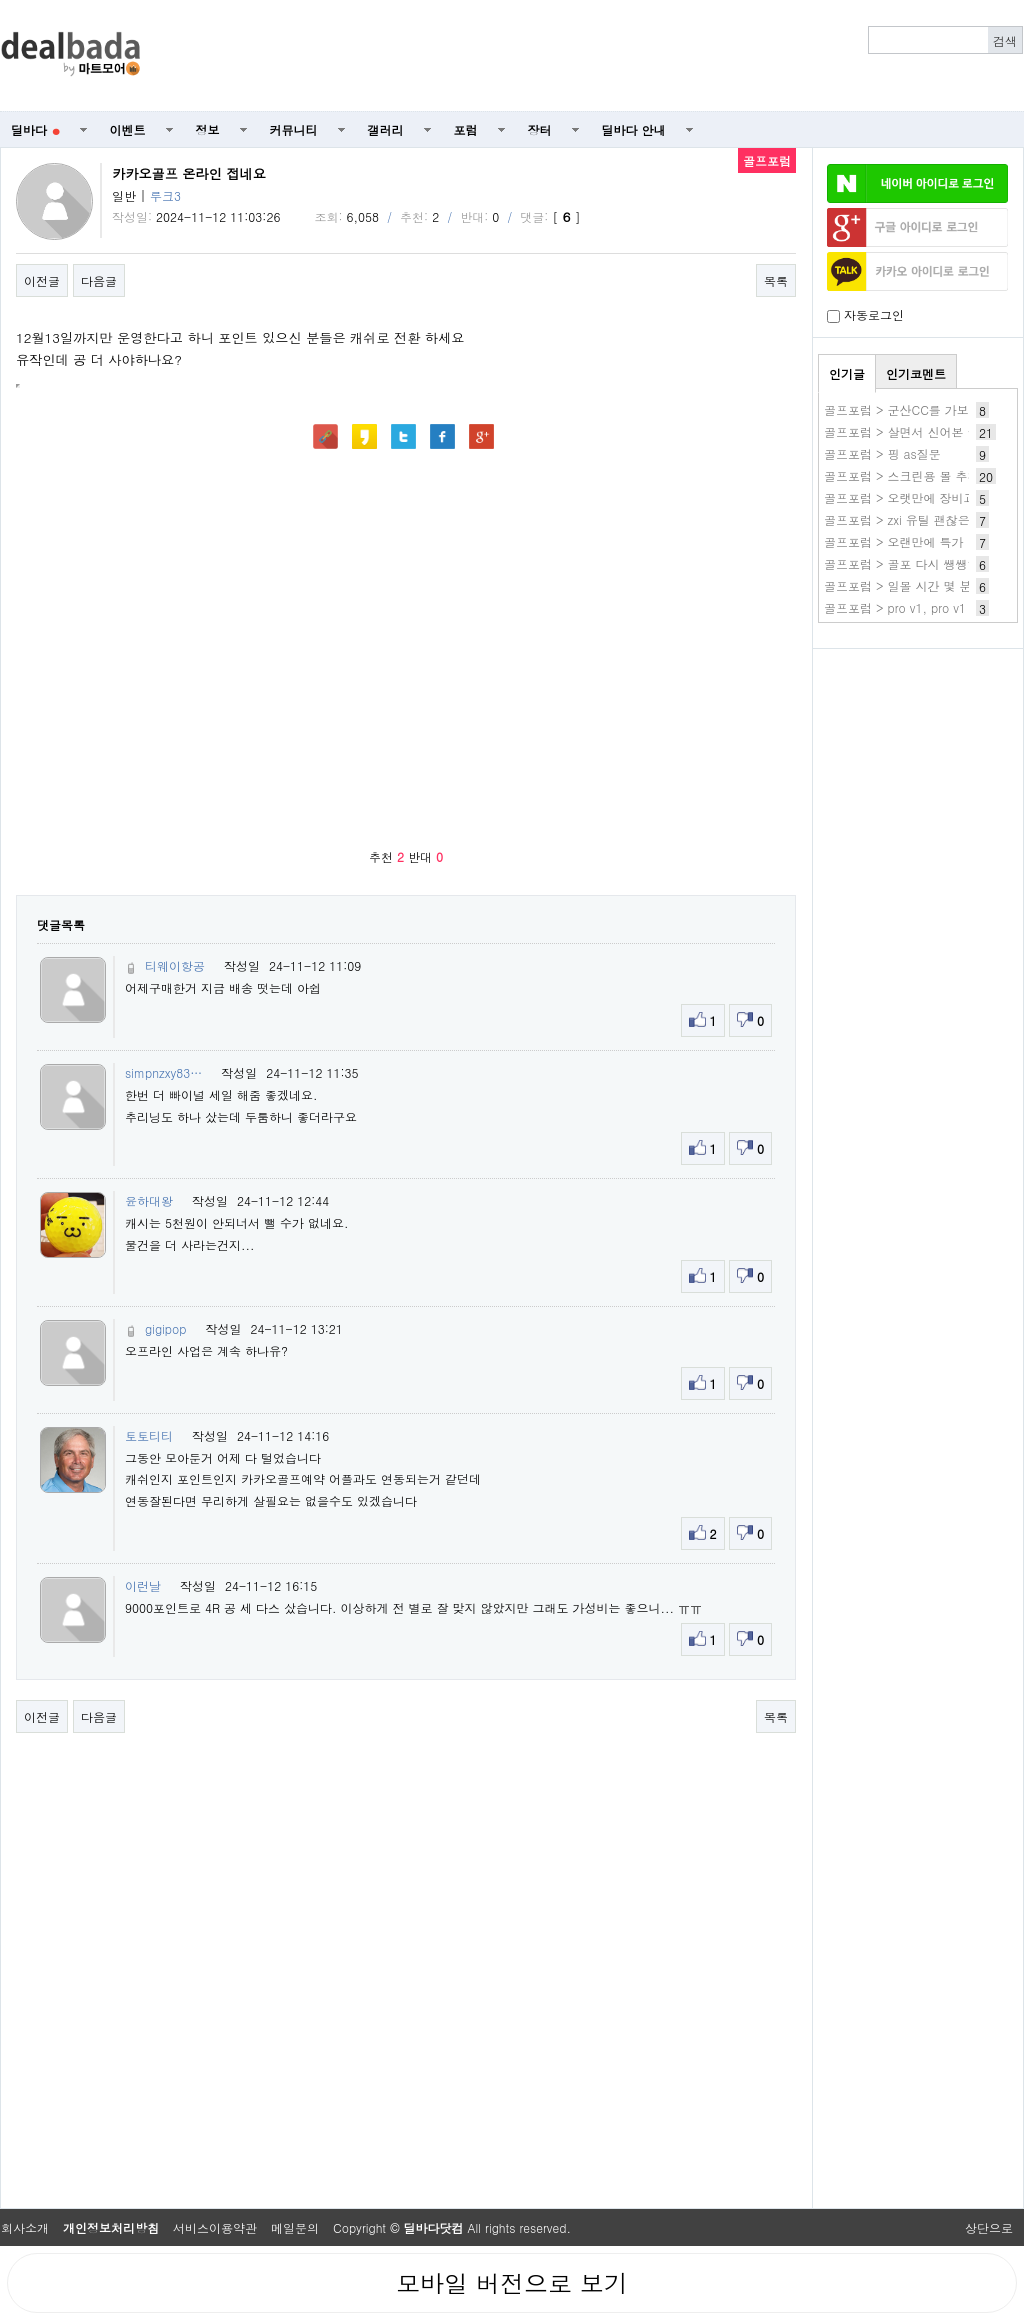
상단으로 (989, 2227)
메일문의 (295, 2227)
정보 (208, 129)
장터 (540, 129)
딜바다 (35, 129)
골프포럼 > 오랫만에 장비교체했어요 (924, 497)
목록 (776, 280)
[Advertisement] (918, 766)
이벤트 (128, 129)
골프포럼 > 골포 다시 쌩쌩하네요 (914, 563)
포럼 (466, 129)
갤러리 (386, 129)
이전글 (42, 280)
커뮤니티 (294, 129)
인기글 (847, 373)
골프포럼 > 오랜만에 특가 (894, 541)
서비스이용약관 (215, 2227)
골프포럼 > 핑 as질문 (882, 453)
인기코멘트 (916, 373)
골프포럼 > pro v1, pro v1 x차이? (915, 607)
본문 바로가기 (0, 0)
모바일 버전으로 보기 (512, 2283)
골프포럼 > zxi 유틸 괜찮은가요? (912, 519)
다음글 (99, 280)
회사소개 (25, 2227)
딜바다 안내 (634, 129)
